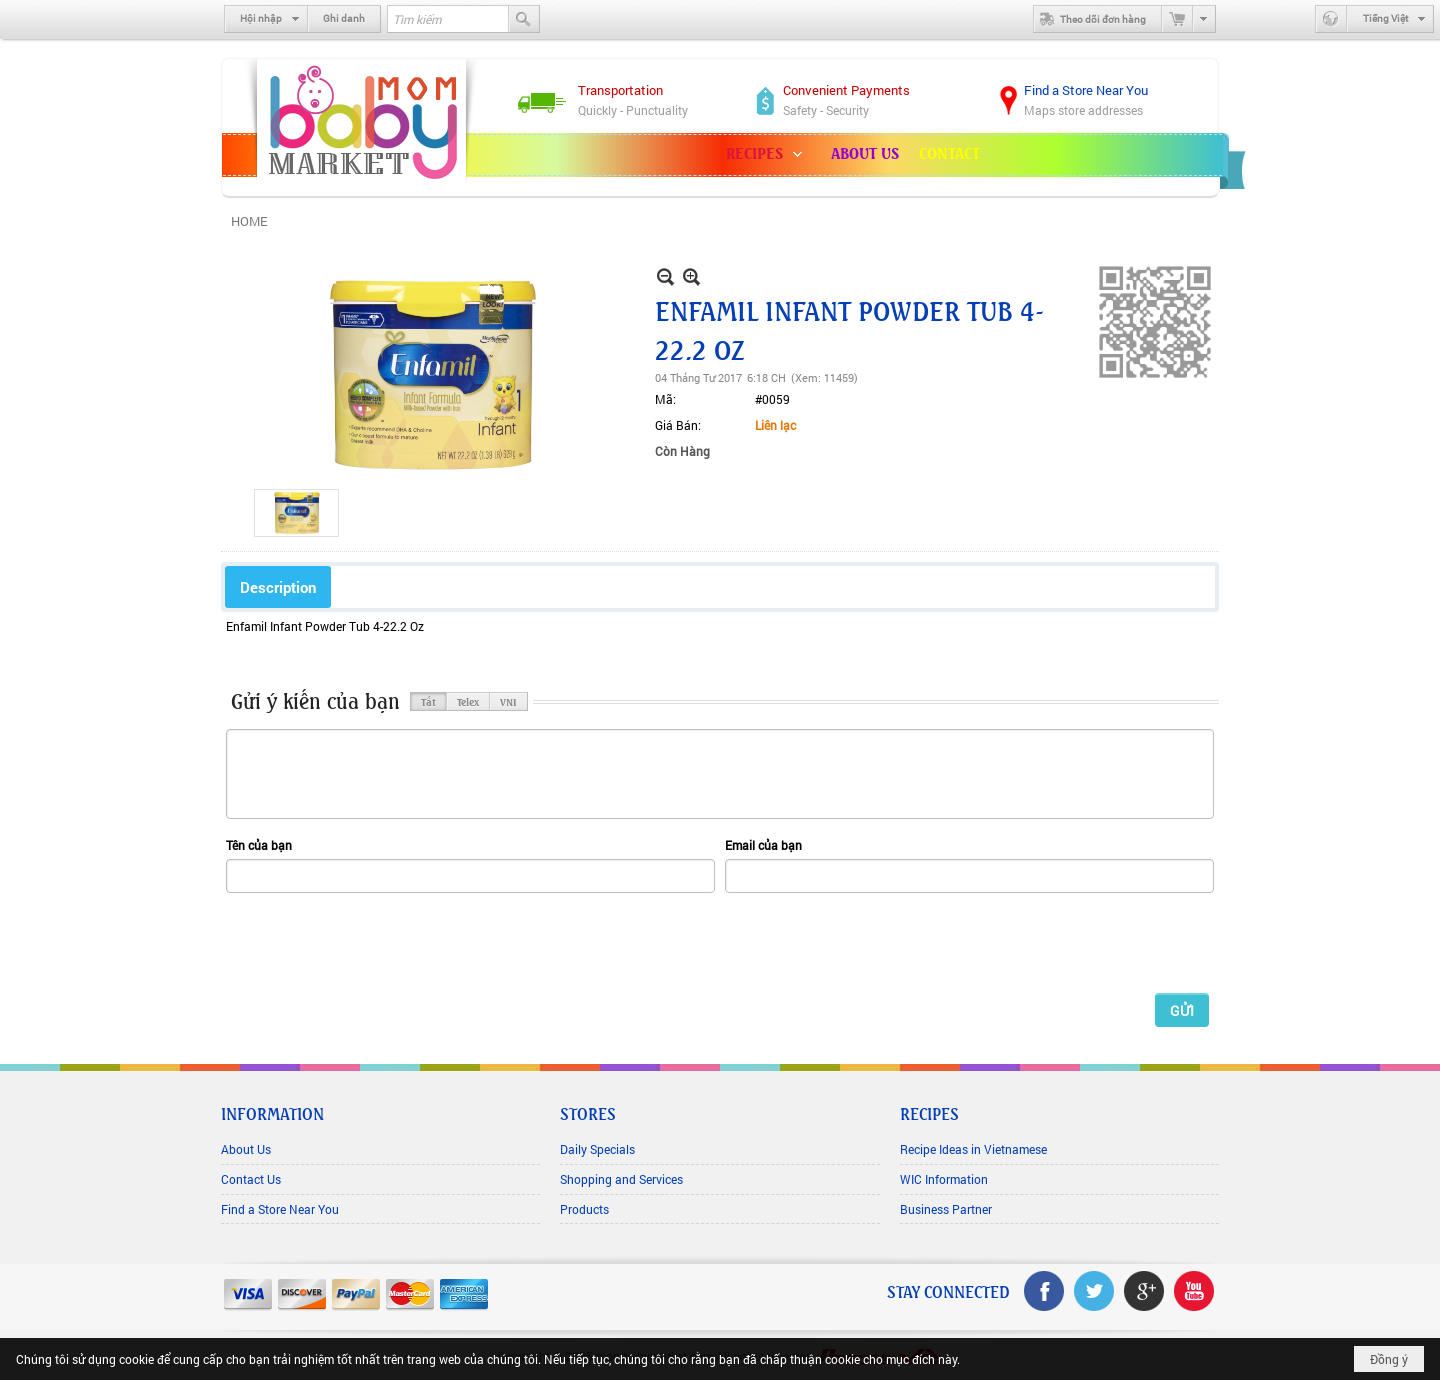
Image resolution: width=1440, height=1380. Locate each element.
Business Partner (946, 1209)
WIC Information (944, 1179)
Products (584, 1209)
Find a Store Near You (280, 1209)
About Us (246, 1149)
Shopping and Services (621, 1179)
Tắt (428, 701)
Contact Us (251, 1179)
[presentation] (378, 942)
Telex (468, 701)
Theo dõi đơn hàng (1090, 19)
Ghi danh (344, 18)
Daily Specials (597, 1149)
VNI (508, 701)
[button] (768, 155)
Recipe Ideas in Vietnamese (973, 1149)
